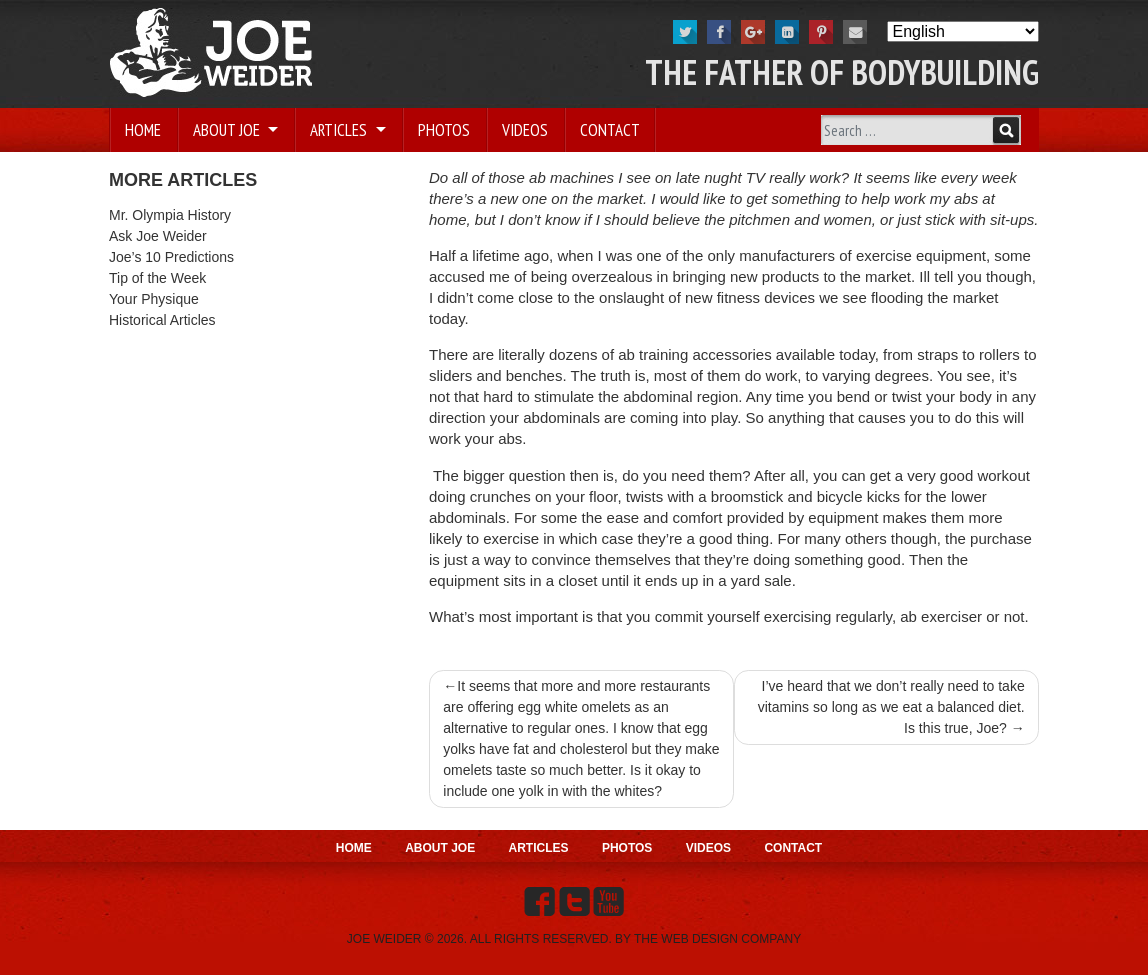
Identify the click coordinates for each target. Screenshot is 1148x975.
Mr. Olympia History (170, 215)
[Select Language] (963, 31)
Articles (340, 130)
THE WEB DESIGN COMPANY (717, 939)
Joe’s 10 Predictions (171, 257)
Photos (444, 130)
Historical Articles (162, 320)
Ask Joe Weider (158, 236)
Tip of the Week (157, 278)
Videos (525, 130)
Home (143, 130)
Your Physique (154, 299)
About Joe (228, 130)
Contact (610, 130)
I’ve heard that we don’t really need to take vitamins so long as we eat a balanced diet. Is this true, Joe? (891, 707)
